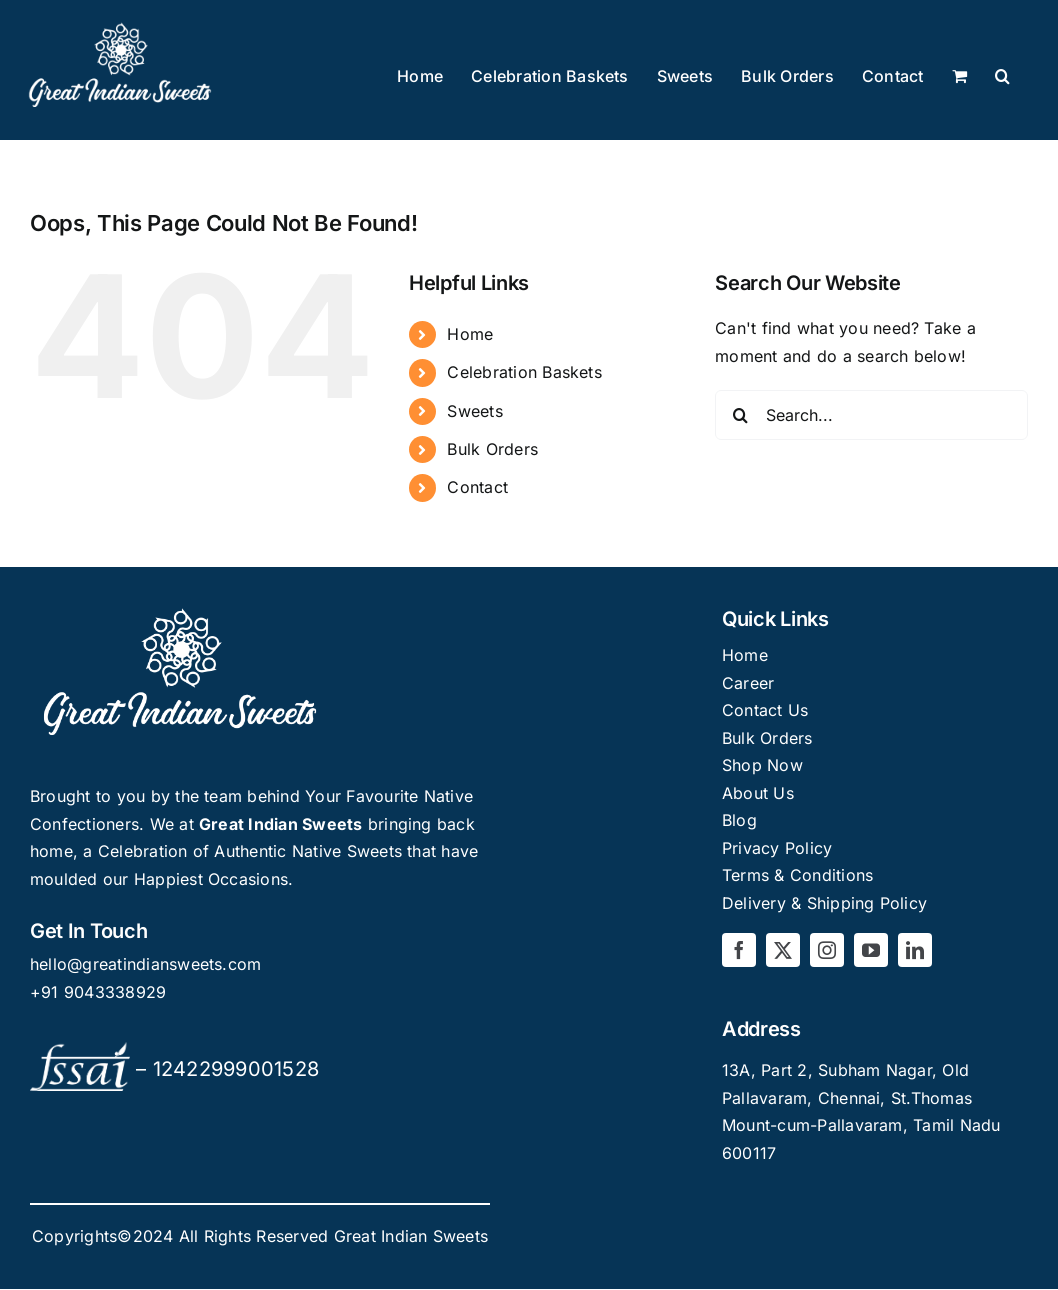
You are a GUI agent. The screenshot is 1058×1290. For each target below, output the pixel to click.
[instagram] (827, 950)
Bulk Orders (492, 449)
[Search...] (871, 415)
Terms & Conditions (797, 875)
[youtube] (871, 950)
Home (470, 334)
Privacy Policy (777, 848)
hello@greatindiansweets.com (145, 964)
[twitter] (783, 950)
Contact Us (765, 710)
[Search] (740, 415)
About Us (758, 793)
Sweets (474, 411)
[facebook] (739, 950)
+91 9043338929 (98, 992)
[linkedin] (915, 950)
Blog (739, 820)
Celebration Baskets (524, 372)
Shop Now (762, 765)
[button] (1002, 77)
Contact (477, 487)
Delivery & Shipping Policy (824, 903)
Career (748, 683)
